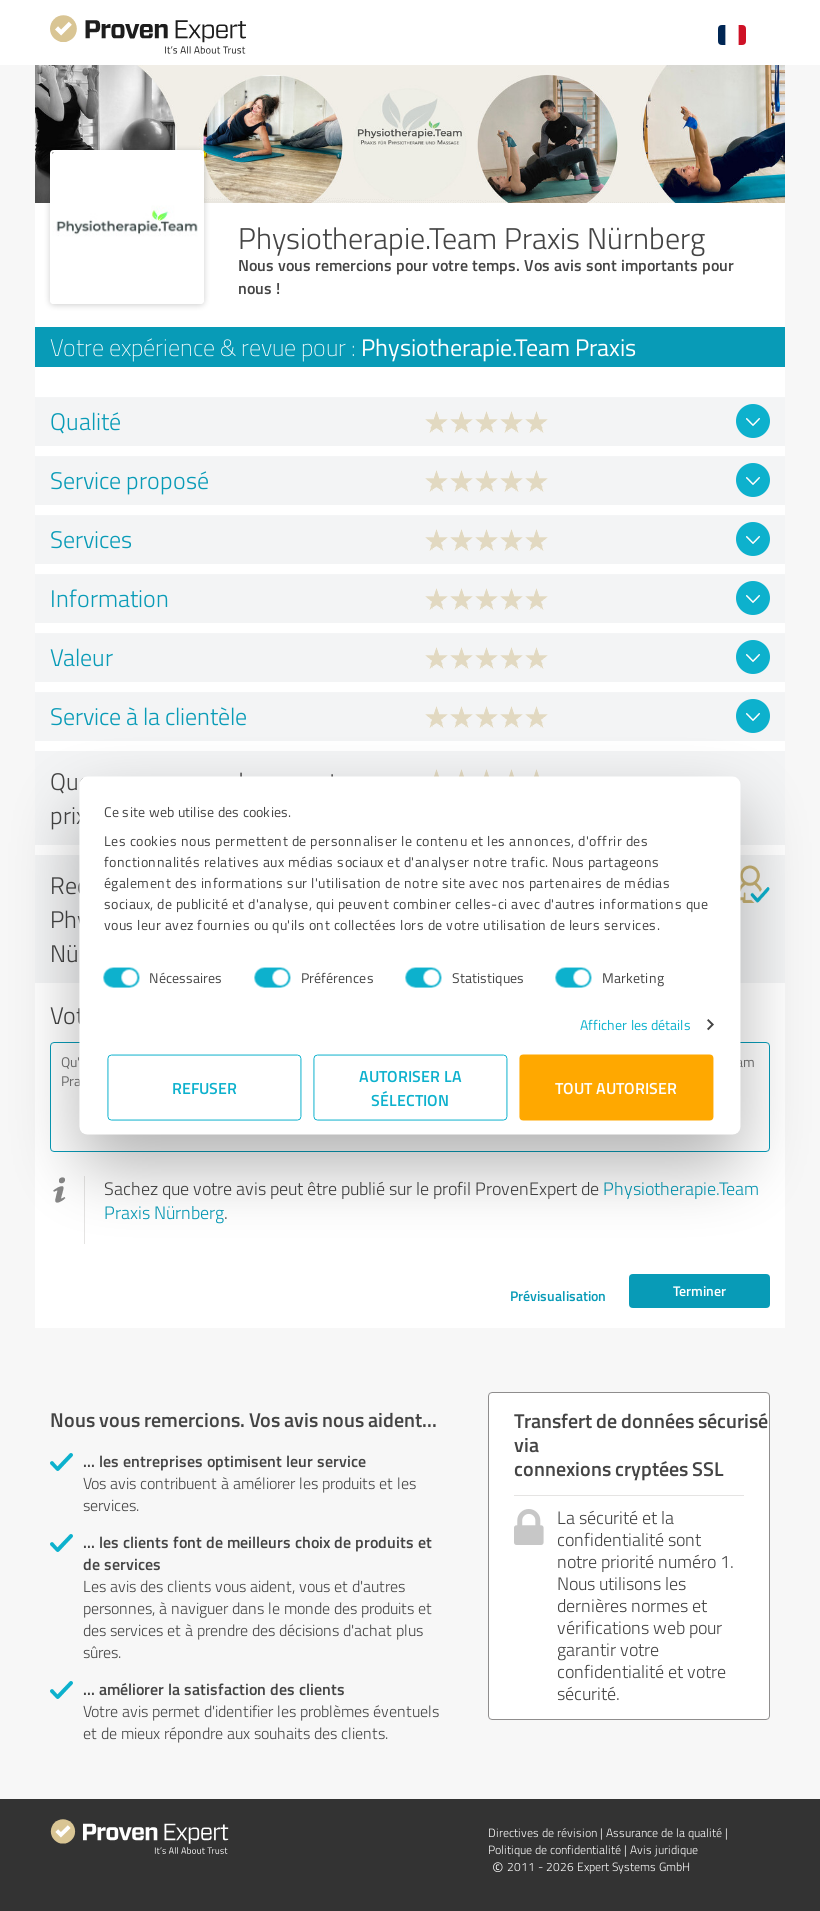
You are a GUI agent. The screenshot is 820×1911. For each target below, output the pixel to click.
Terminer (699, 1290)
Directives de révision (542, 1832)
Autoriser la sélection (410, 1087)
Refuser (204, 1087)
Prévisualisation (558, 1295)
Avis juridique (664, 1849)
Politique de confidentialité (554, 1849)
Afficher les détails (631, 1024)
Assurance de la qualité (664, 1832)
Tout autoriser (616, 1087)
